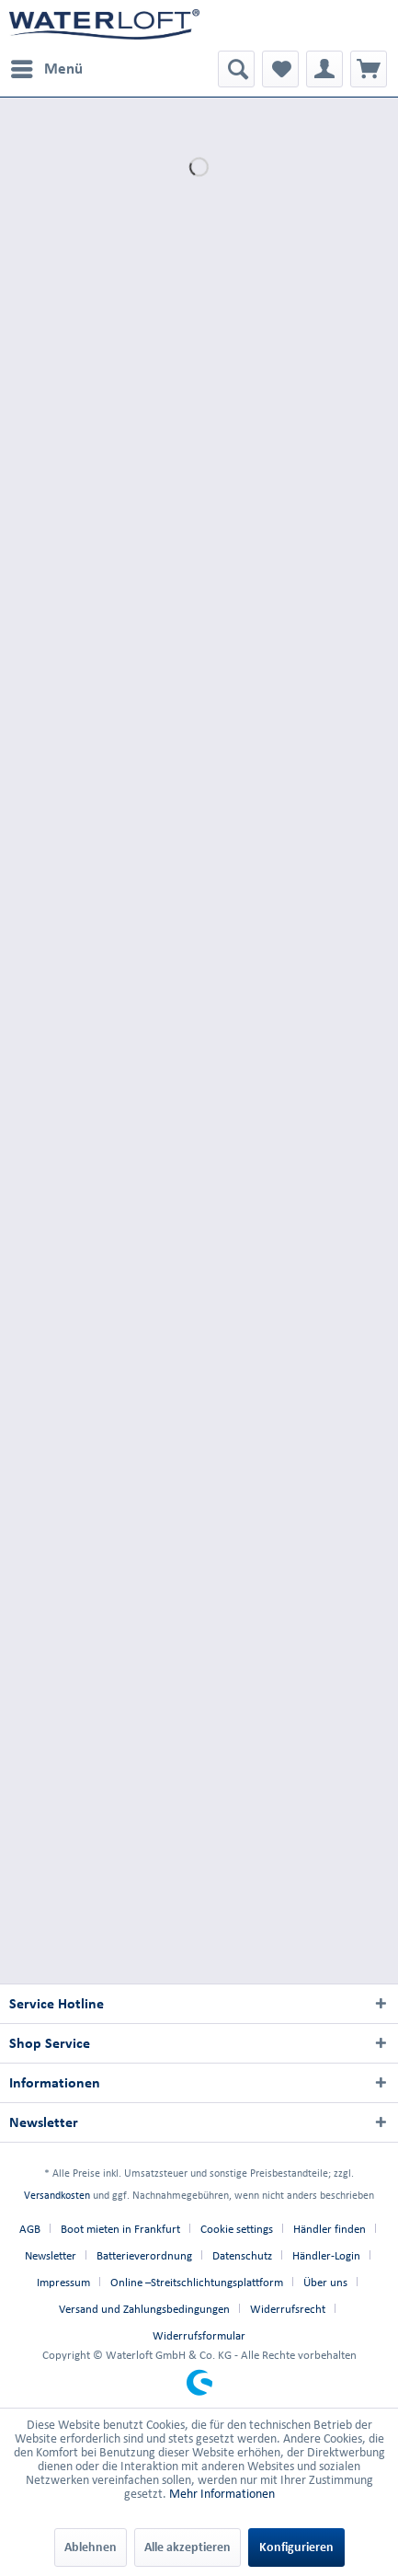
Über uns (325, 2282)
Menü (47, 65)
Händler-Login (326, 2255)
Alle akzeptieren (187, 2547)
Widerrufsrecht (287, 2309)
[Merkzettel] (280, 69)
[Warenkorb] (368, 69)
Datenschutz (242, 2255)
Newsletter (50, 2255)
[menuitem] (46, 69)
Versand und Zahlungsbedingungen (144, 2309)
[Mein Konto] (324, 69)
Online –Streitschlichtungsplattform (196, 2282)
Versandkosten (57, 2195)
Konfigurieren (296, 2547)
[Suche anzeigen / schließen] (236, 69)
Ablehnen (90, 2547)
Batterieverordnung (144, 2255)
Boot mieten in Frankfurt (120, 2229)
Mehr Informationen (222, 2494)
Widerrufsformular (199, 2335)
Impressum (63, 2282)
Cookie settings (236, 2229)
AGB (29, 2229)
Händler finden (329, 2229)
